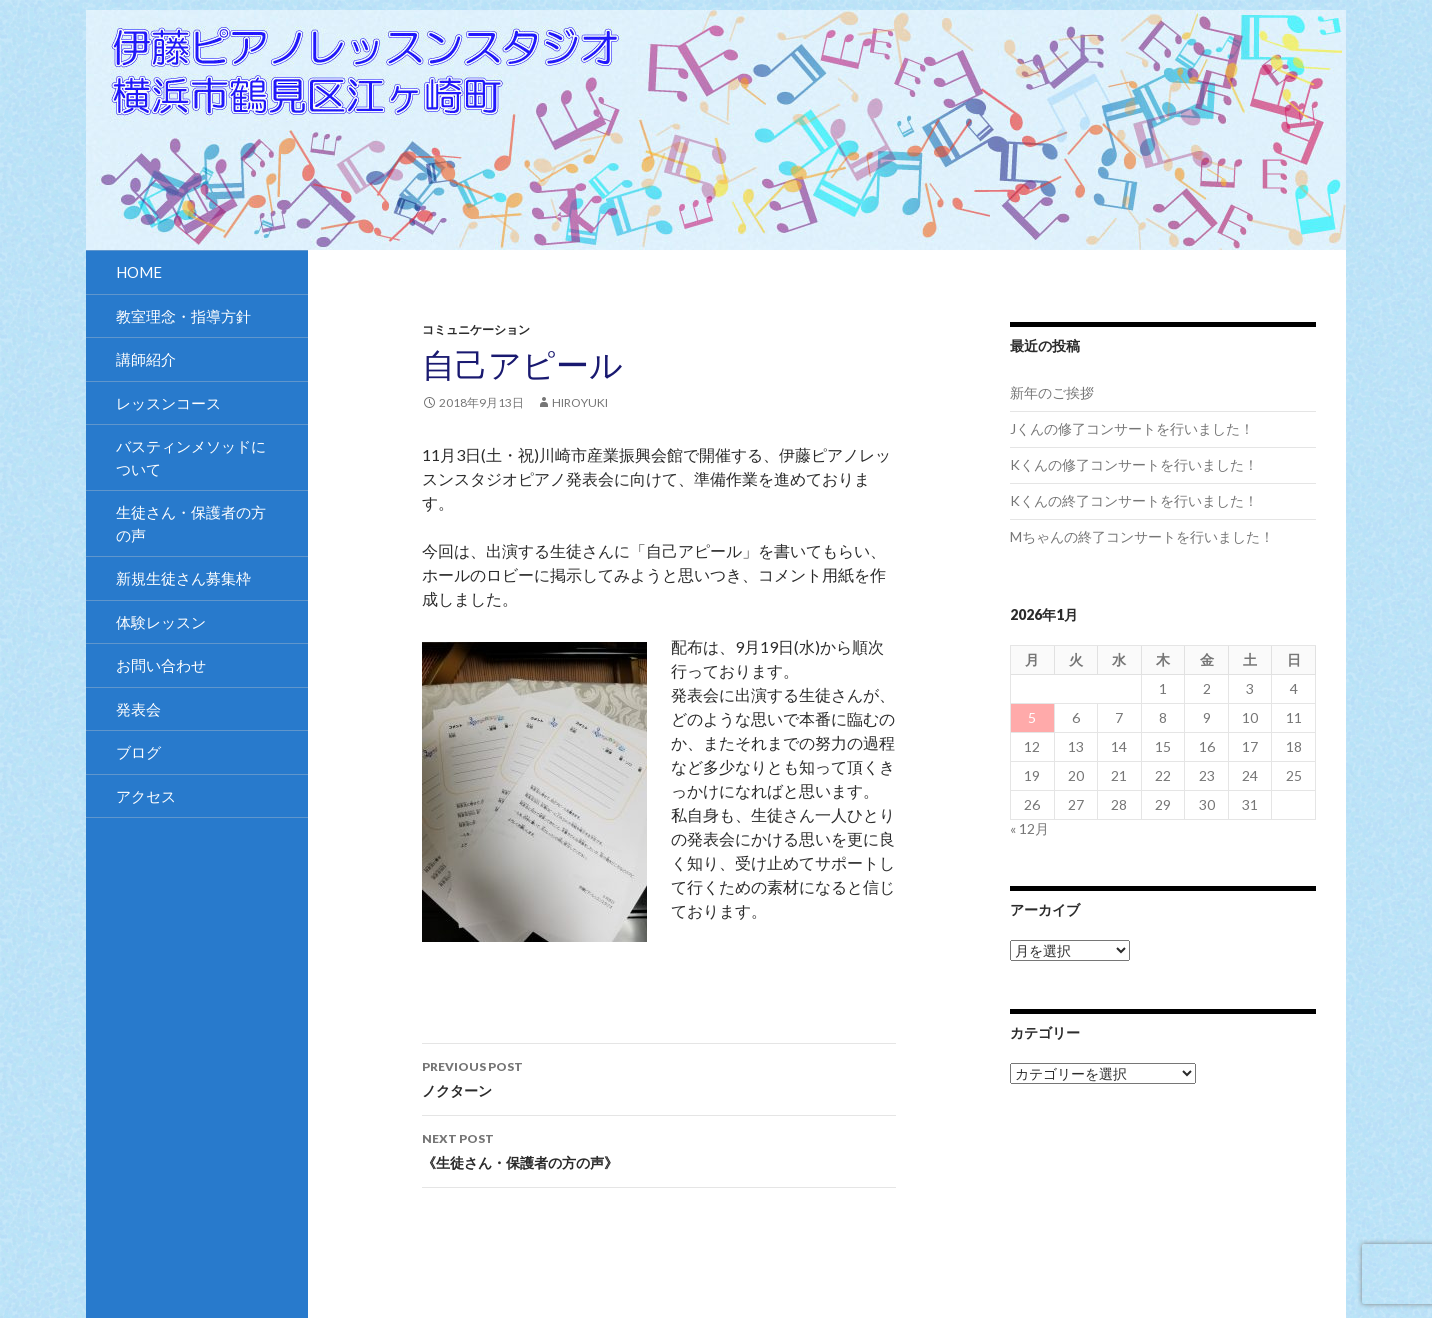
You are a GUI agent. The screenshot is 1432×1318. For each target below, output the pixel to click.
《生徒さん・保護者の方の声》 (659, 1149)
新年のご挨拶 (1052, 392)
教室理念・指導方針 (183, 316)
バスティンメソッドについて (191, 457)
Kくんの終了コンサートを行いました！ (1134, 500)
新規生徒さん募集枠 (183, 578)
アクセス (146, 796)
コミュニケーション (476, 329)
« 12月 (1029, 828)
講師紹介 (146, 359)
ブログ (138, 752)
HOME (139, 272)
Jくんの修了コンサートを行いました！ (1132, 428)
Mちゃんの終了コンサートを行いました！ (1142, 536)
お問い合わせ (161, 665)
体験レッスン (161, 622)
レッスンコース (168, 403)
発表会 (138, 709)
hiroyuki (580, 402)
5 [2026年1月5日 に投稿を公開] (1032, 717)
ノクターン (659, 1077)
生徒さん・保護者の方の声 (191, 523)
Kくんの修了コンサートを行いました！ (1134, 464)
